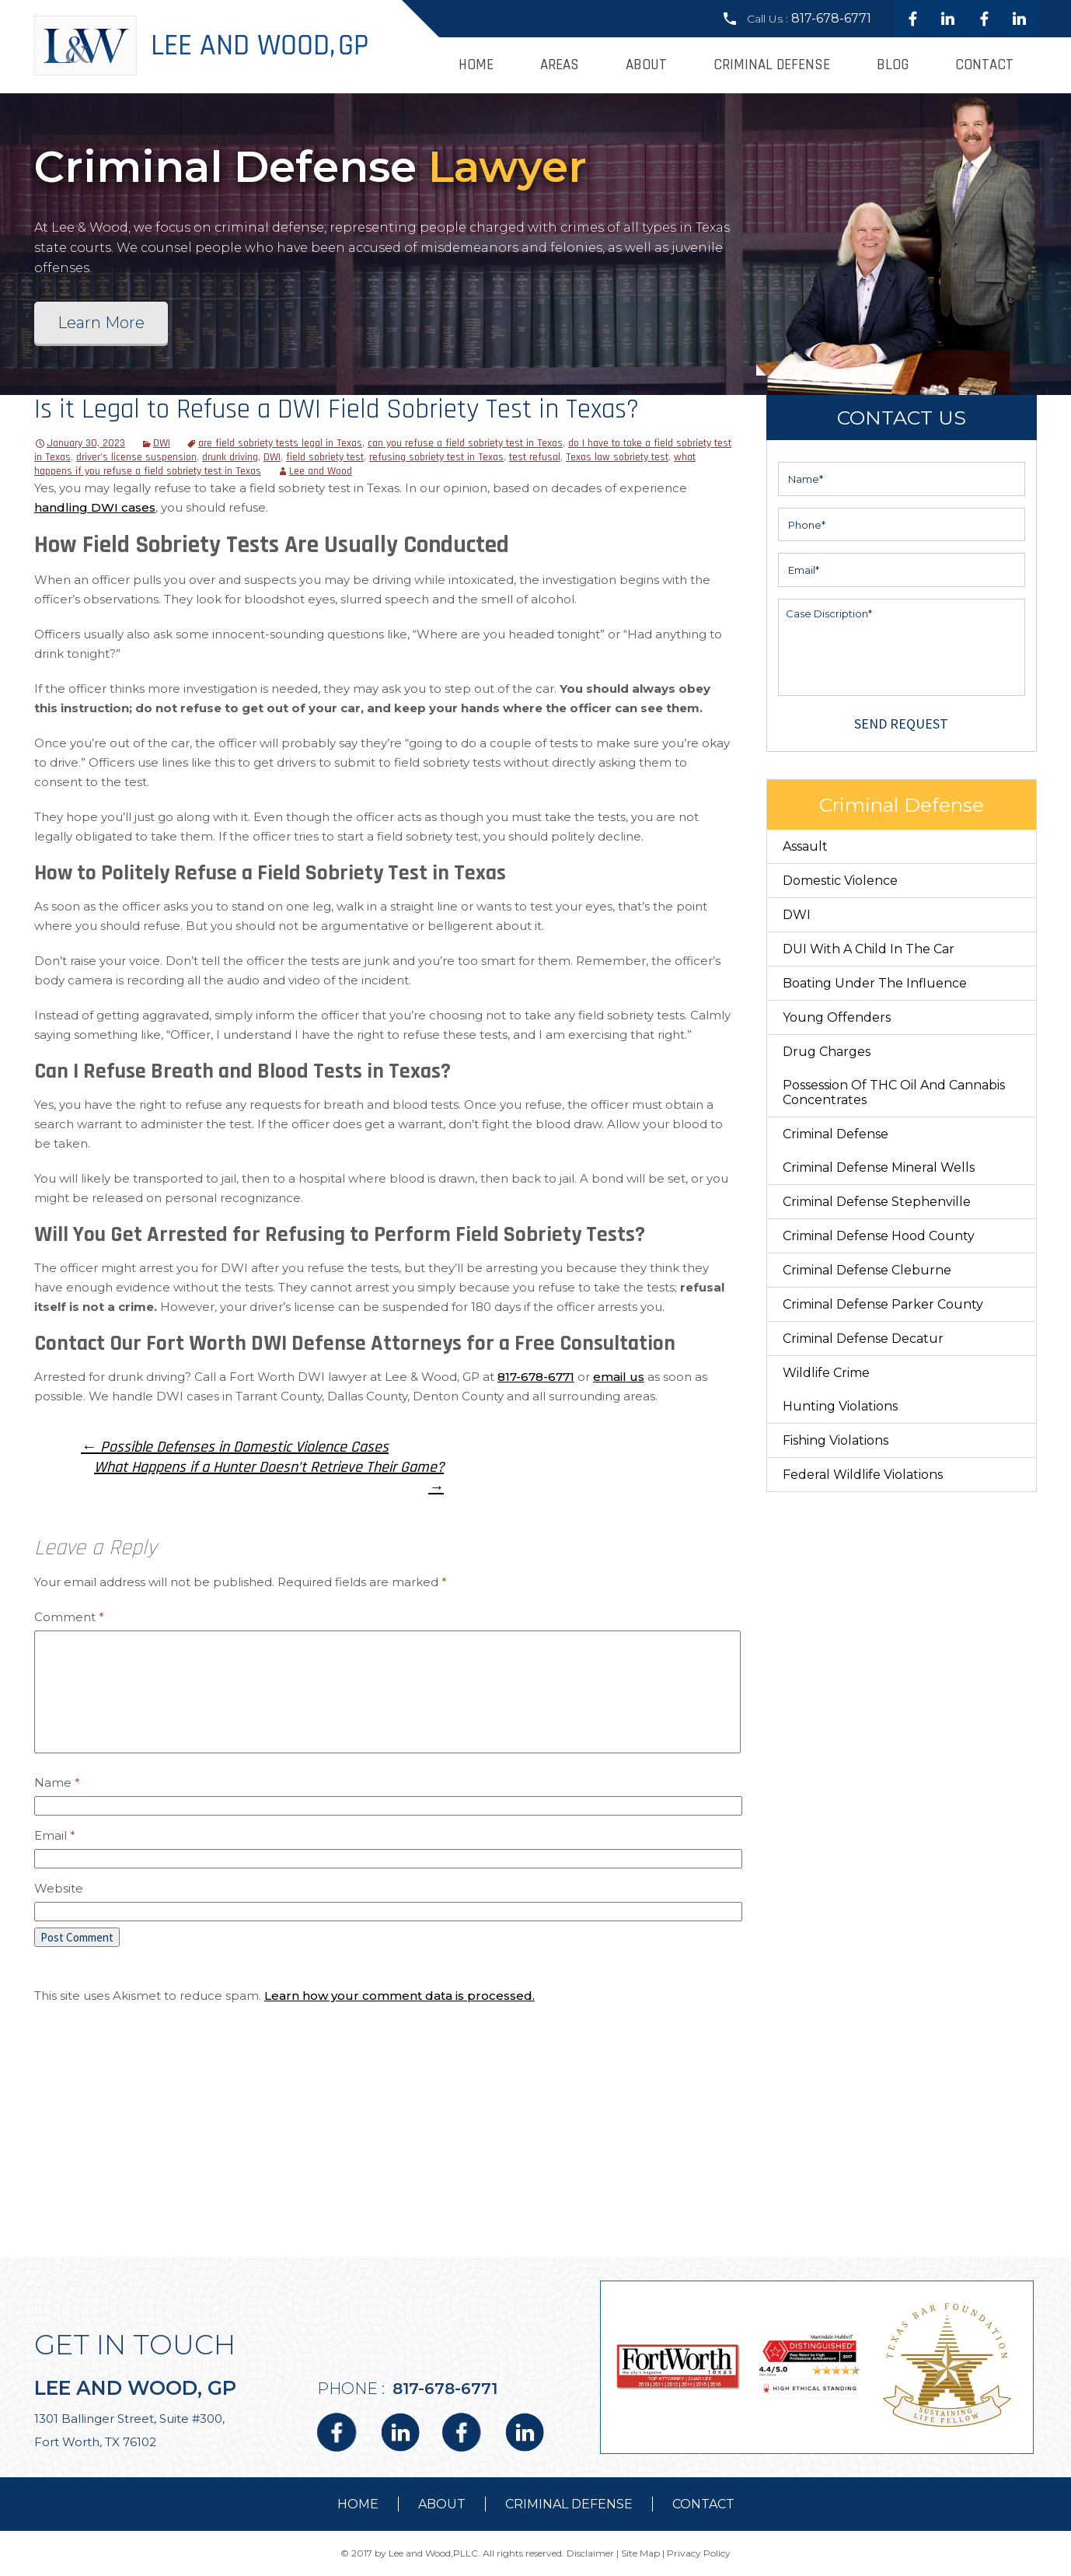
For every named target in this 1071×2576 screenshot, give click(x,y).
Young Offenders (837, 1017)
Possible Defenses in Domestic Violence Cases (235, 1447)
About (646, 65)
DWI (161, 443)
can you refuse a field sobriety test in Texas (465, 443)
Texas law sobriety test (617, 457)
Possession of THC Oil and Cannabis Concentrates (894, 1092)
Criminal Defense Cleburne (867, 1270)
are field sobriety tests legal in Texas (280, 443)
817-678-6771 (831, 18)
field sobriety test (325, 457)
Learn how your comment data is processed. (399, 1995)
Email (54, 1835)
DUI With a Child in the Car (868, 949)
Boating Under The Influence (875, 983)
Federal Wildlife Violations (863, 1474)
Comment (69, 1617)
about (442, 2504)
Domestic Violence (840, 880)
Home (476, 65)
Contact (984, 65)
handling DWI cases (94, 507)
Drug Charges (826, 1051)
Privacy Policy (699, 2553)
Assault (805, 846)
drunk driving (230, 457)
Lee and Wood (320, 471)
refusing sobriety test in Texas (436, 457)
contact (703, 2504)
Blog (893, 65)
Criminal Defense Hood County (879, 1236)
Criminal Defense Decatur (863, 1338)
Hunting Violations (840, 1406)
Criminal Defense (771, 65)
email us (618, 1376)
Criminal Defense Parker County (883, 1304)
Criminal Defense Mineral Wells (879, 1167)
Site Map (640, 2553)
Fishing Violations (835, 1440)
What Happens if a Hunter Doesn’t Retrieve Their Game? (269, 1477)
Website (58, 1888)
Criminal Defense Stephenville (877, 1201)
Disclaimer (590, 2553)
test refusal (534, 457)
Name (57, 1782)
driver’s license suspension (136, 457)
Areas (559, 65)
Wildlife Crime (826, 1372)
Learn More (101, 322)
